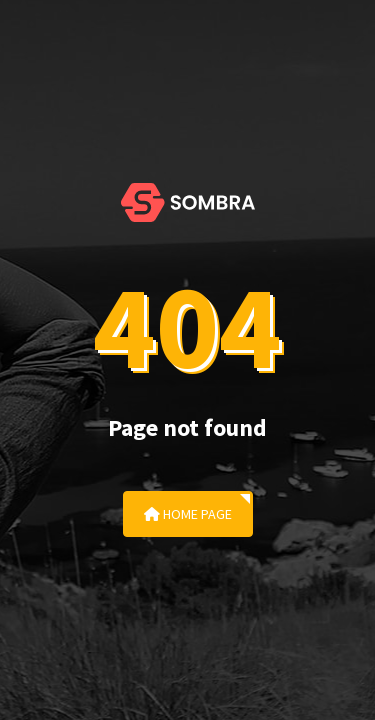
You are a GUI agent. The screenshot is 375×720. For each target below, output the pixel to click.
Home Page (188, 514)
